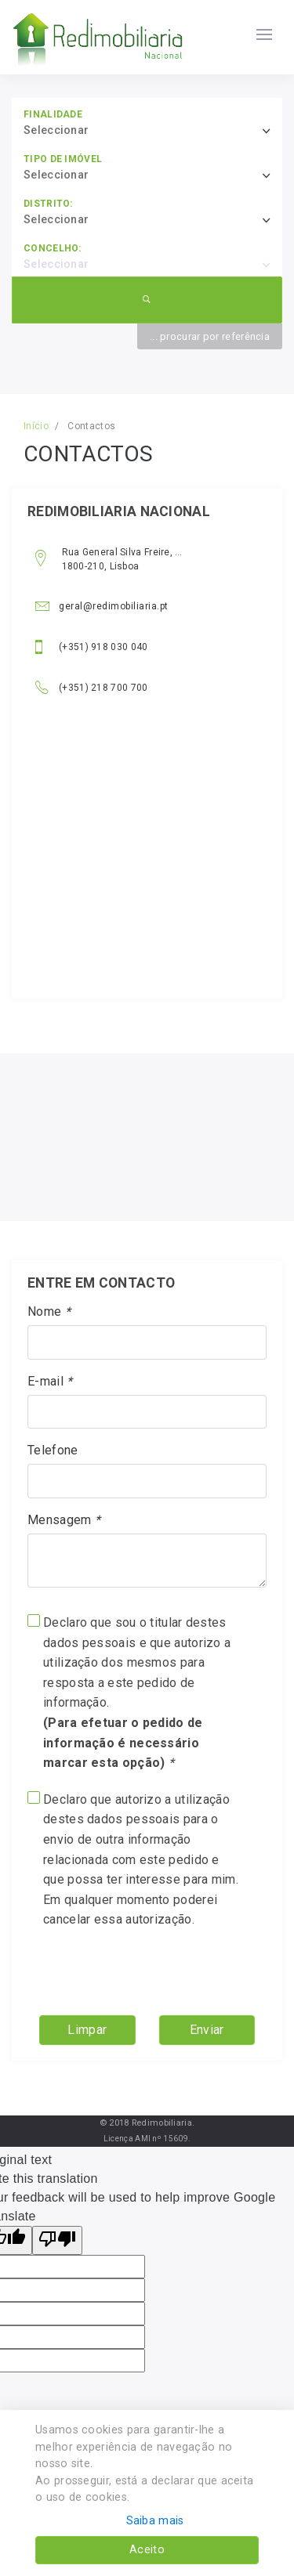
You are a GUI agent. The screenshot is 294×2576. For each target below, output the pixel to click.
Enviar (207, 2029)
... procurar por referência (210, 336)
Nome (49, 1311)
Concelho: (53, 248)
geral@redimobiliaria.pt (102, 606)
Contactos (91, 426)
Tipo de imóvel (63, 159)
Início (36, 426)
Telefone (52, 1450)
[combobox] (153, 131)
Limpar (87, 2029)
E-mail (49, 1381)
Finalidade (53, 114)
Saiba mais (155, 2520)
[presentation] (126, 1967)
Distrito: (48, 203)
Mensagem (63, 1519)
